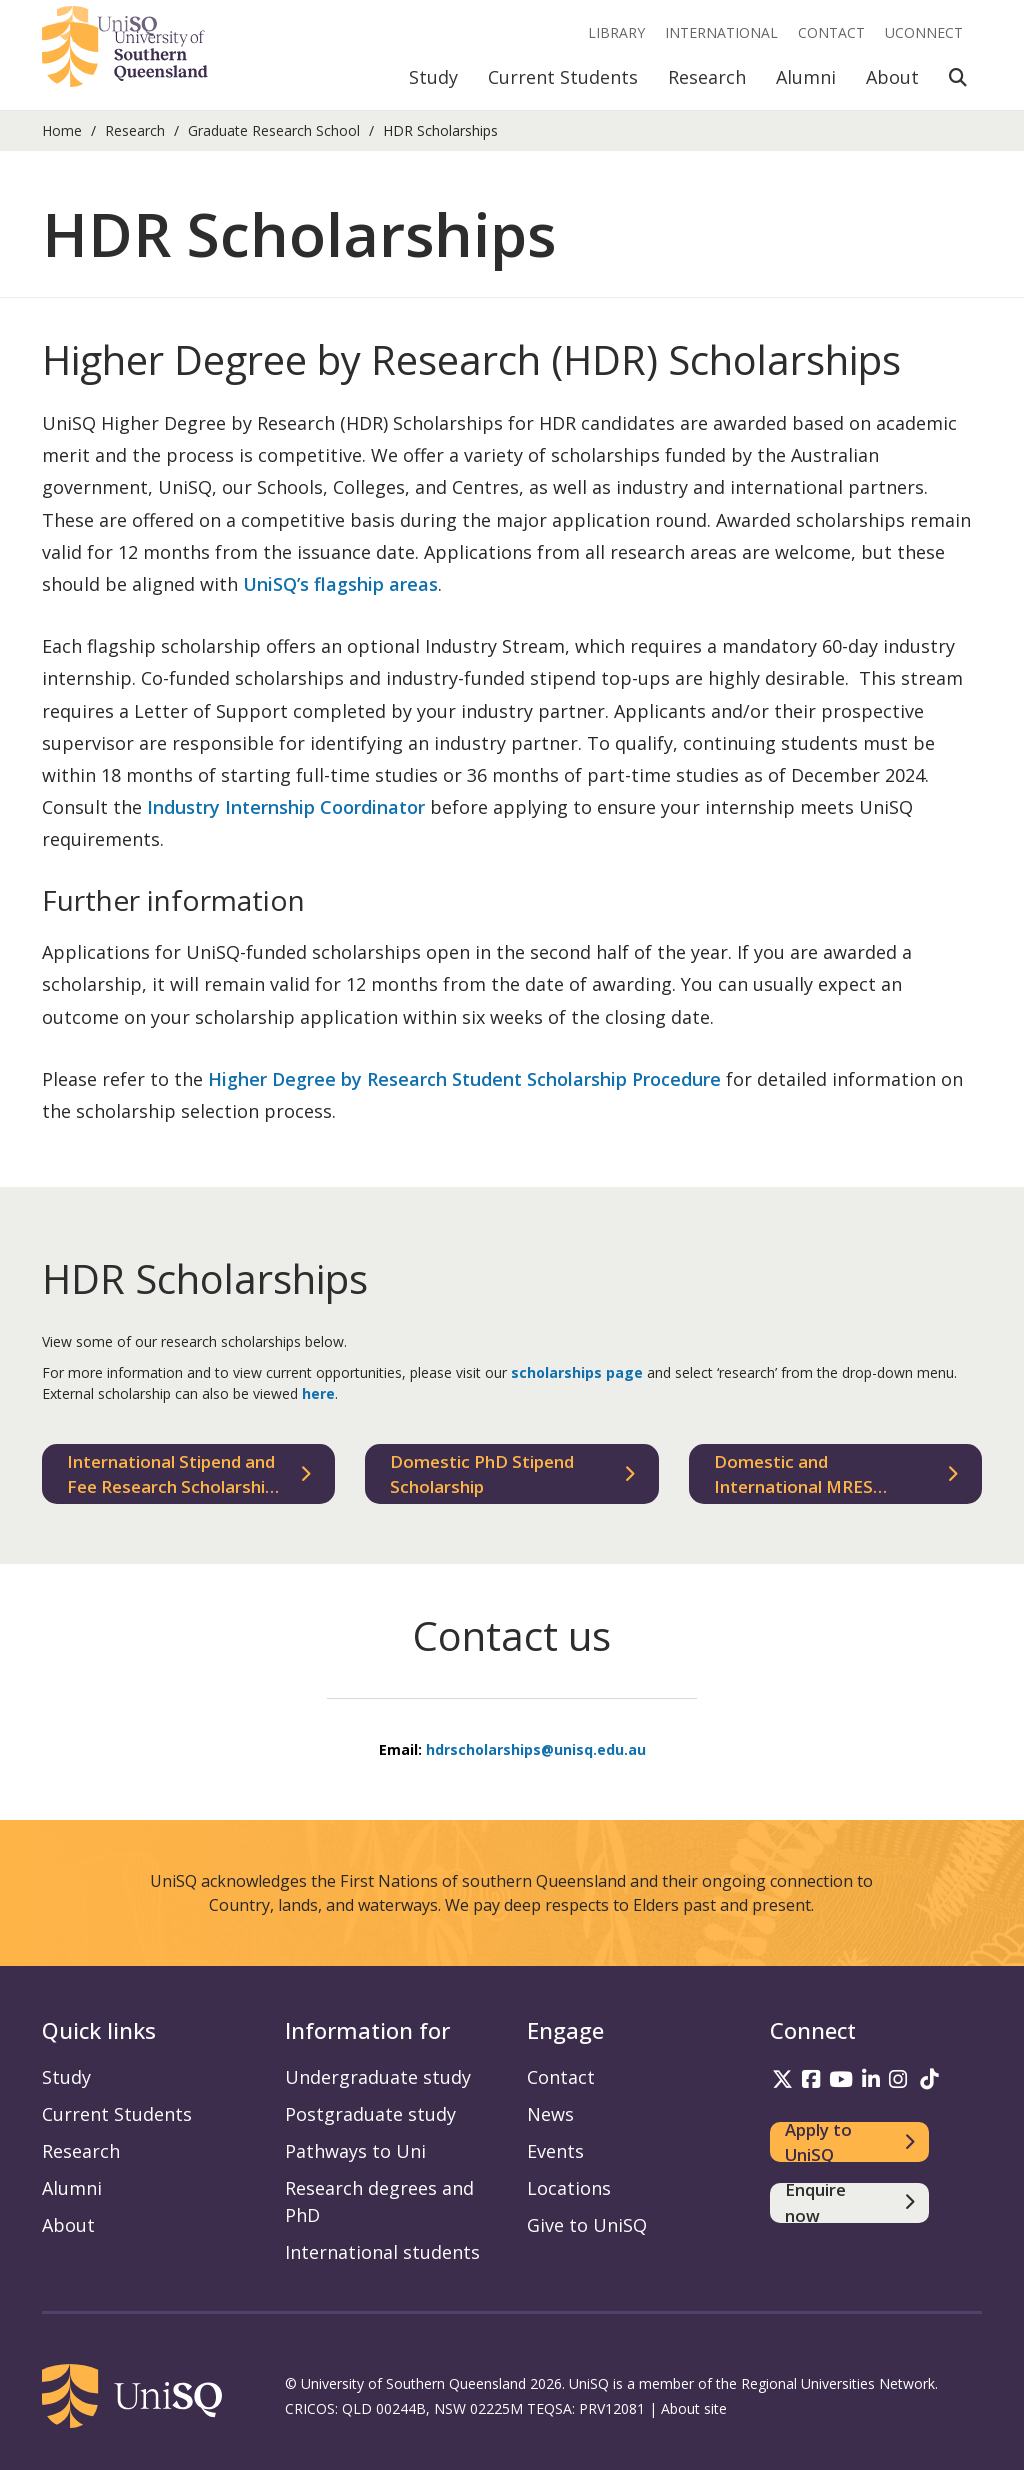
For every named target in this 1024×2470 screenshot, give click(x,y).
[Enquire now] (849, 2203)
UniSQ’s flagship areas (340, 584)
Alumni (806, 77)
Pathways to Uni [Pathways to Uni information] (355, 2151)
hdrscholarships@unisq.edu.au (536, 1749)
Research (707, 77)
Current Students (563, 77)
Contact (831, 32)
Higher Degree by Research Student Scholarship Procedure (464, 1079)
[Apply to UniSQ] (849, 2142)
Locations (569, 2188)
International (721, 32)
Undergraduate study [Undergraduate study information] (378, 2077)
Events (555, 2151)
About (892, 77)
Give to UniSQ (587, 2225)
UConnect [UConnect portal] (924, 32)
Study (433, 77)
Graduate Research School (274, 130)
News (550, 2114)
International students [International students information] (382, 2252)
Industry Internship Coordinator (286, 807)
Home (62, 130)
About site (694, 2408)
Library (616, 32)
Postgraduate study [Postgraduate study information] (370, 2114)
